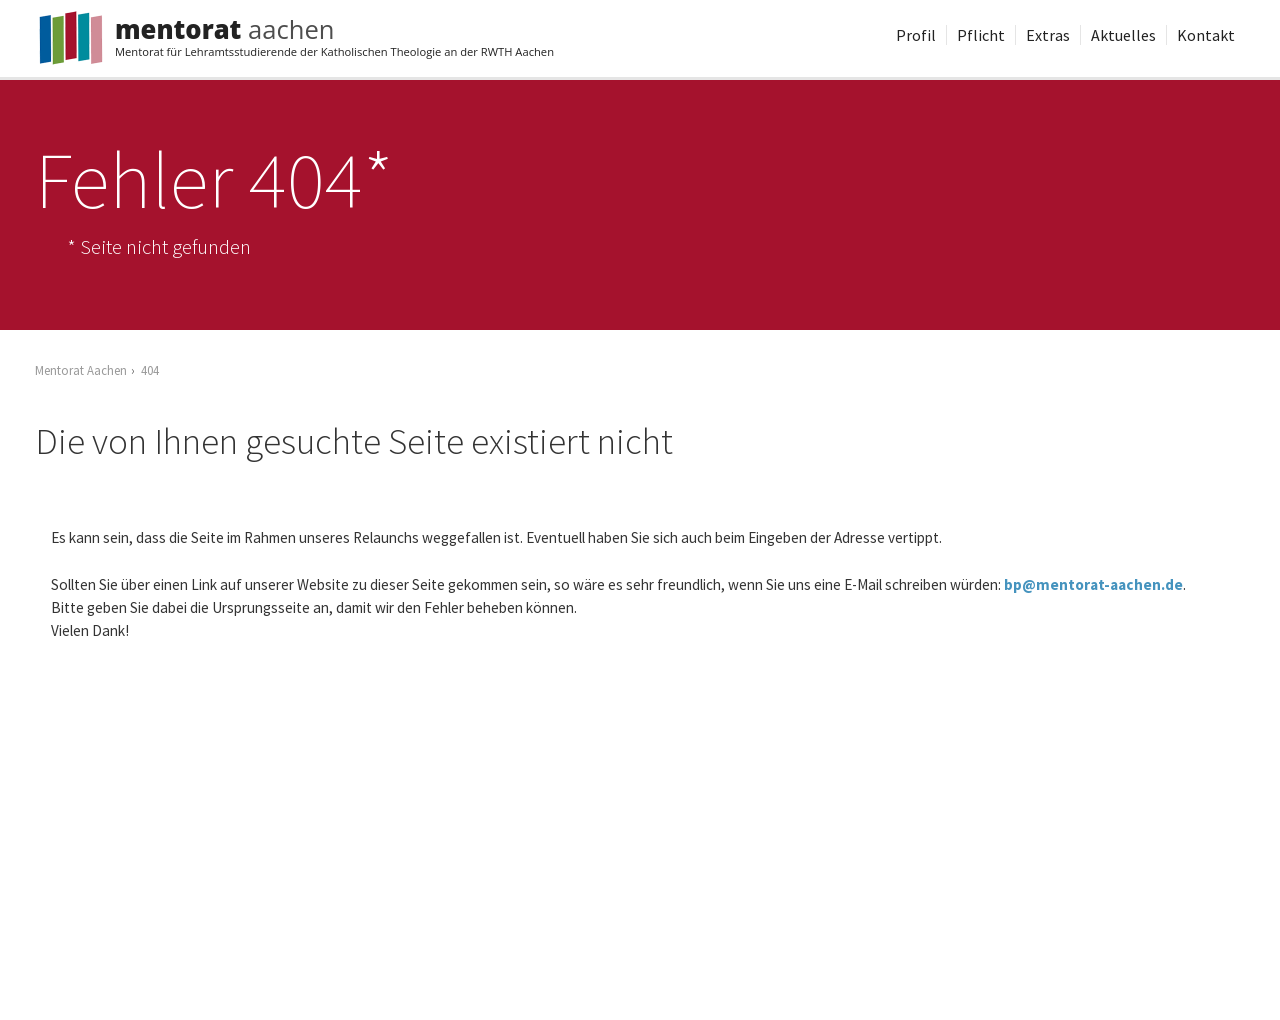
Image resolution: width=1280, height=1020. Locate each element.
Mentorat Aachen (81, 370)
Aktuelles (1123, 35)
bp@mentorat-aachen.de (1093, 584)
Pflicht (981, 35)
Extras (1048, 35)
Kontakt (1206, 35)
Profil (916, 35)
